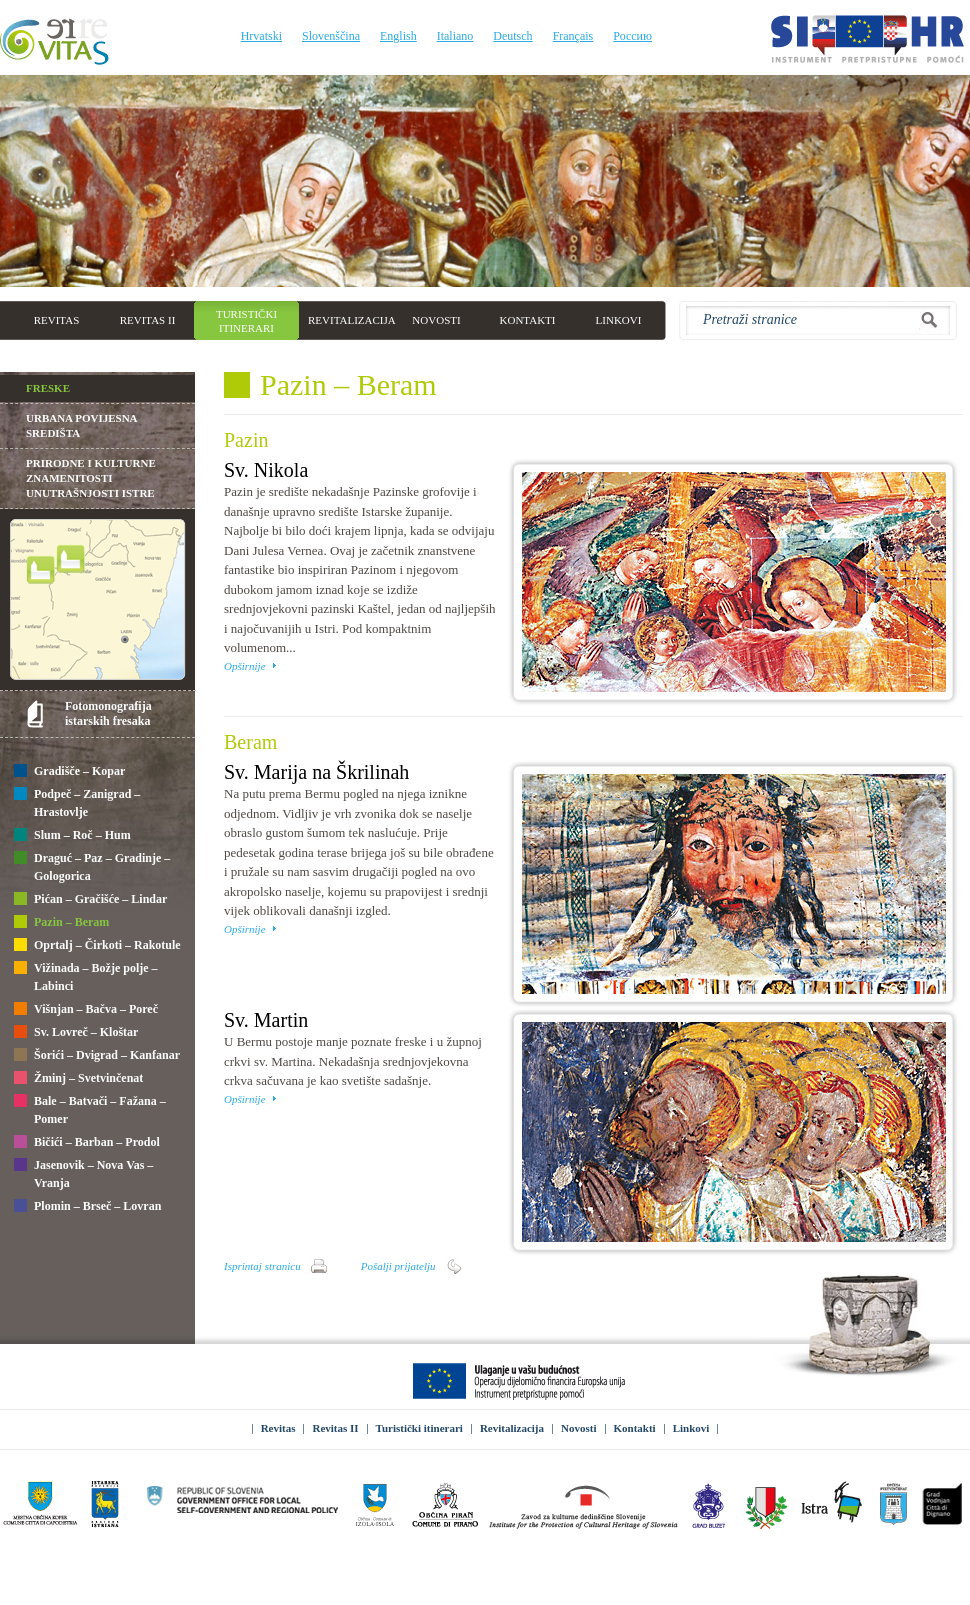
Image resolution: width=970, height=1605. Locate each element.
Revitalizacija (512, 1428)
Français (573, 36)
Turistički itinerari (419, 1428)
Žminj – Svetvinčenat (78, 1079)
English (398, 36)
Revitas (278, 1428)
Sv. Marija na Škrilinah (316, 772)
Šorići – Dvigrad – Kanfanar (97, 1056)
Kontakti (635, 1428)
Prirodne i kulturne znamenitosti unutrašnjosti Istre (91, 478)
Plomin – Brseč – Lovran (87, 1207)
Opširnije (245, 666)
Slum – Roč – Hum (72, 836)
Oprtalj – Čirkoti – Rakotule (97, 946)
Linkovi (691, 1428)
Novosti (578, 1428)
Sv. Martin (266, 1020)
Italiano (455, 36)
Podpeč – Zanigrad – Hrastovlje (77, 803)
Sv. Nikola (266, 470)
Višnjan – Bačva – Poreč (86, 1010)
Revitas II (335, 1428)
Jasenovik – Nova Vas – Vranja (83, 1174)
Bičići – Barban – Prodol (87, 1143)
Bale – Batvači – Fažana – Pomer (90, 1110)
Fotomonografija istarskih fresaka (108, 713)
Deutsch (512, 36)
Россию (632, 36)
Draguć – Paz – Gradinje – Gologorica (92, 867)
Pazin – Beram (61, 923)
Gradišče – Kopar (69, 772)
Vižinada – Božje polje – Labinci (86, 977)
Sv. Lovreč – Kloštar (76, 1033)
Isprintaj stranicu (262, 1266)
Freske (48, 388)
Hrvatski (261, 36)
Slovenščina (331, 36)
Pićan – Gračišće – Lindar (90, 900)
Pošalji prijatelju (398, 1266)
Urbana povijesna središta (81, 425)
